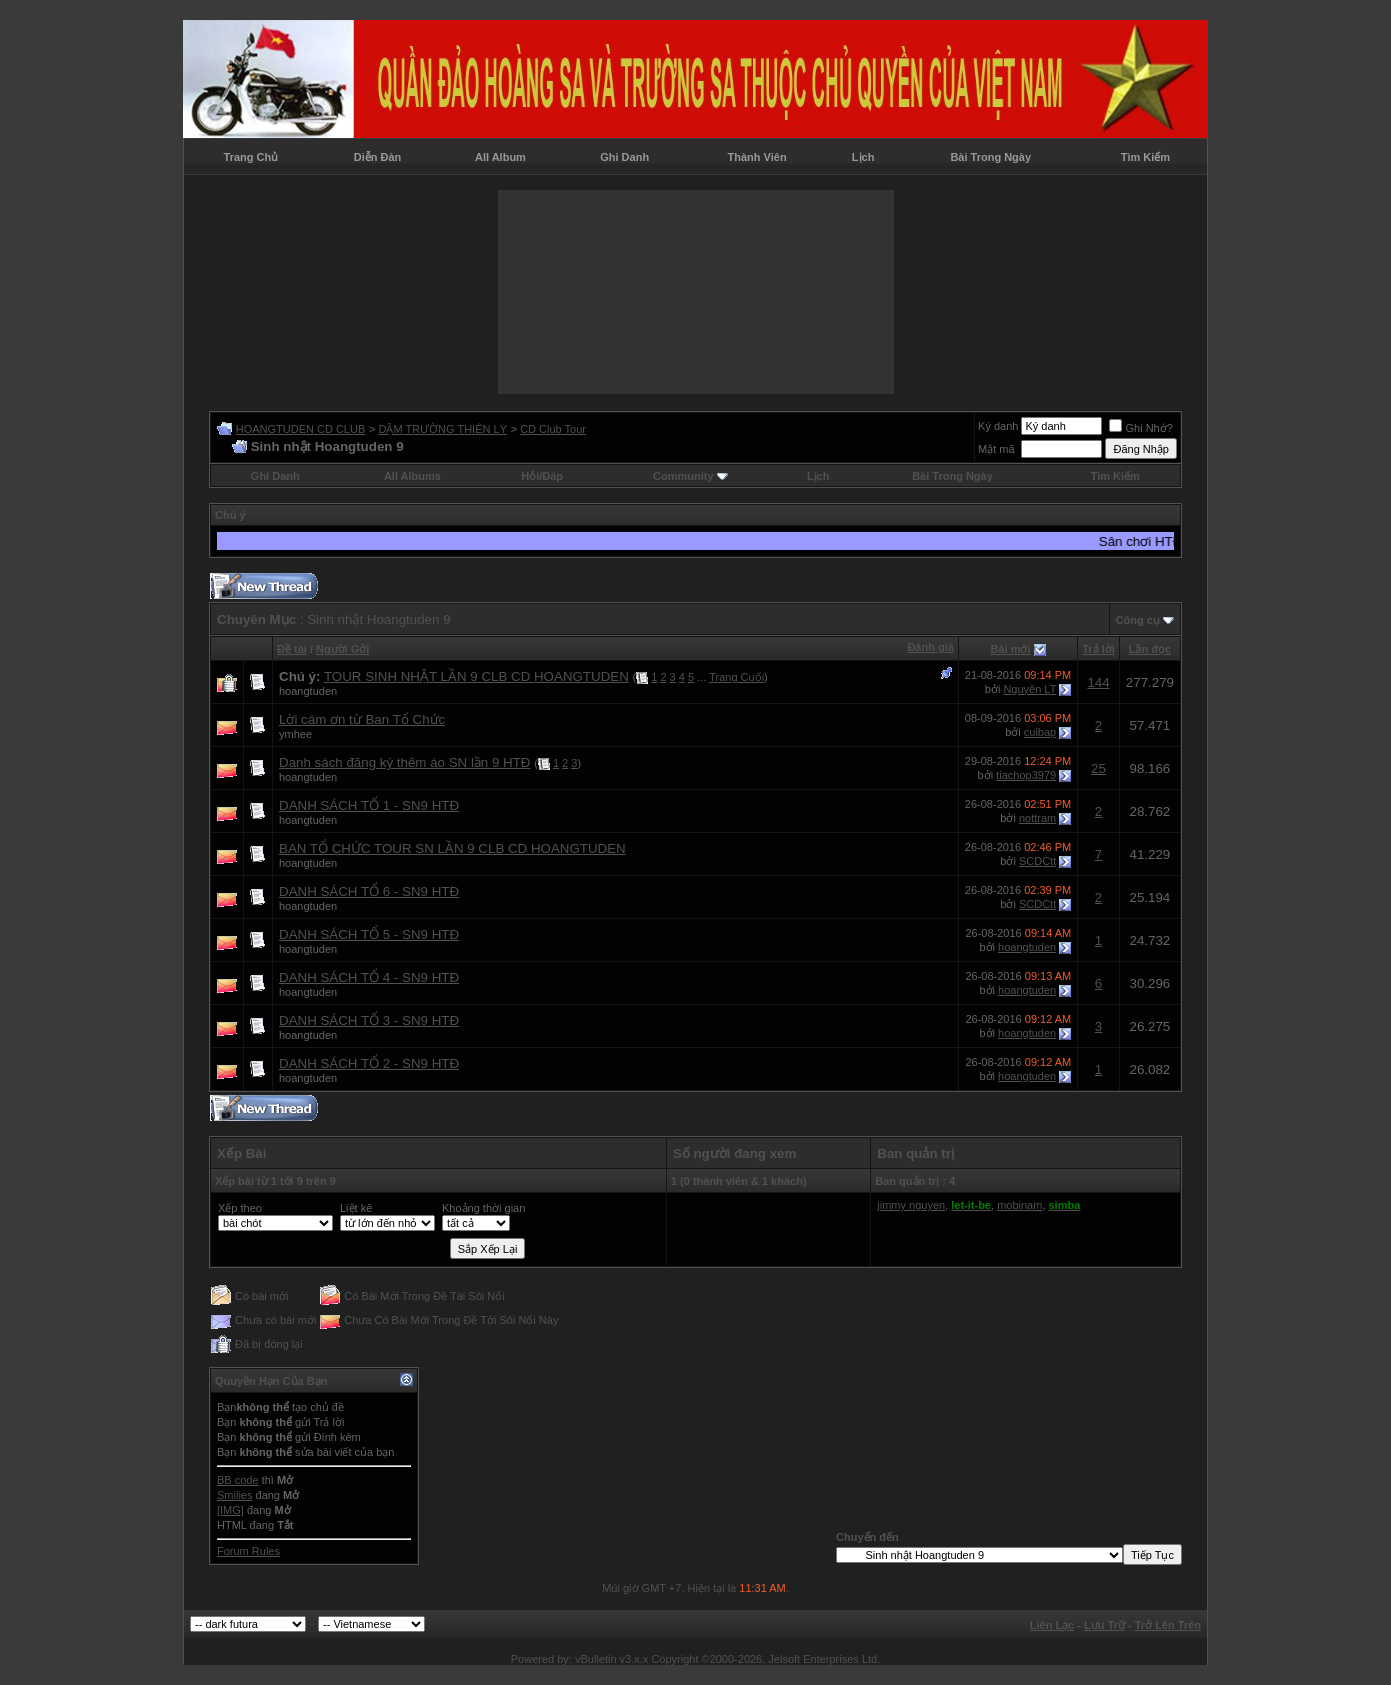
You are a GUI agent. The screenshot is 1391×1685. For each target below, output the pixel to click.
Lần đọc (1150, 649)
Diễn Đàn (378, 157)
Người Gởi (342, 649)
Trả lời (1098, 649)
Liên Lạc (1052, 1625)
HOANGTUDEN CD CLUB (301, 429)
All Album (500, 157)
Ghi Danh (624, 157)
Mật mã (996, 449)
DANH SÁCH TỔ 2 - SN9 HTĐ (369, 1063)
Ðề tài (292, 649)
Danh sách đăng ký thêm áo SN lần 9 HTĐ (404, 762)
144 (1098, 682)
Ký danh (998, 426)
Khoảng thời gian (483, 1208)
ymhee (295, 734)
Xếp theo (240, 1208)
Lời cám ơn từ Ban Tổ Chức (362, 719)
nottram (1037, 818)
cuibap (1040, 732)
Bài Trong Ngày (990, 157)
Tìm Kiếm (1145, 157)
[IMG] (230, 1510)
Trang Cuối (736, 677)
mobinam (1019, 1205)
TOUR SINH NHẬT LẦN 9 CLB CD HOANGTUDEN (476, 676)
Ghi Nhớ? (1140, 428)
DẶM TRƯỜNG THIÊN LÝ (442, 429)
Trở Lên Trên (1168, 1625)
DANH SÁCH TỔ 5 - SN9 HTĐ (369, 934)
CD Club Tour (553, 429)
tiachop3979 (1026, 775)
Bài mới (1011, 649)
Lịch (863, 157)
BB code (238, 1480)
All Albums (412, 476)
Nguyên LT (1029, 689)
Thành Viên (757, 157)
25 (1098, 768)
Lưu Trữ (1104, 1625)
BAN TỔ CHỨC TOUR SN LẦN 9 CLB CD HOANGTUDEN (452, 848)
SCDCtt (1037, 861)
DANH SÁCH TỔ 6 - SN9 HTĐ (369, 891)
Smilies (234, 1495)
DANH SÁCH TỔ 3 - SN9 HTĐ (369, 1020)
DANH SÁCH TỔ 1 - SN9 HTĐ (369, 805)
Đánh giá (930, 647)
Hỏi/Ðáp (542, 476)
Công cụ (1138, 620)
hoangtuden (308, 691)
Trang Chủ (251, 157)
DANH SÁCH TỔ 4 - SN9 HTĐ (369, 977)
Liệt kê (356, 1208)
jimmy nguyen (911, 1205)
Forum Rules (248, 1551)
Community (690, 476)
